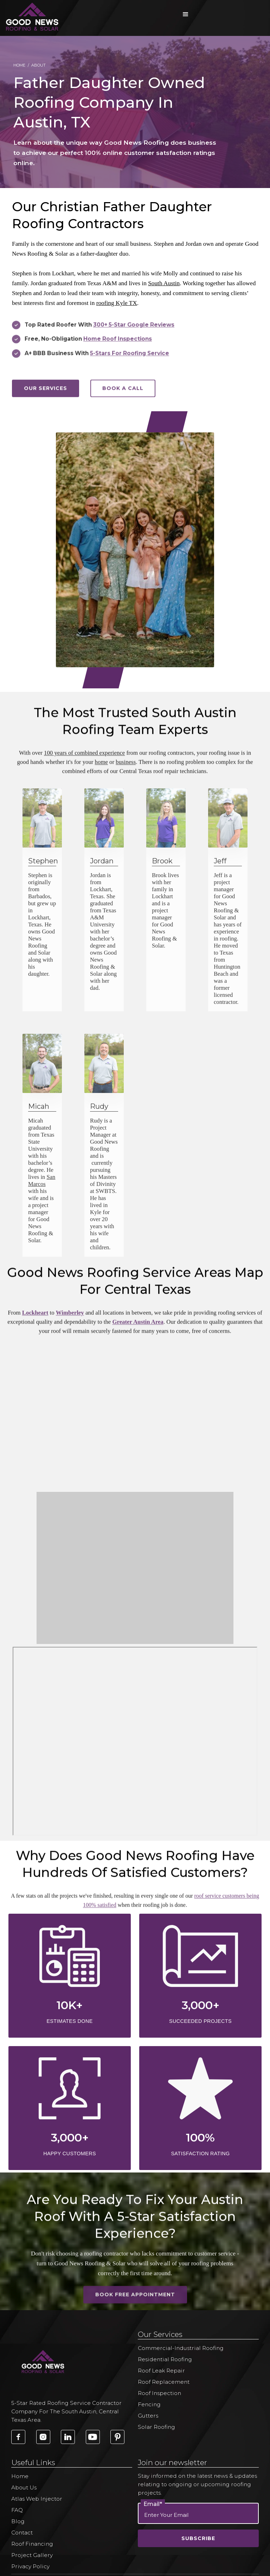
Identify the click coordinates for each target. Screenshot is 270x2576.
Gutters (148, 2415)
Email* (152, 2504)
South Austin (164, 283)
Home (19, 65)
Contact (22, 2532)
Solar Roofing (156, 2427)
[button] (185, 14)
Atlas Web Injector (36, 2498)
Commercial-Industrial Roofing (181, 2348)
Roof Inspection (159, 2393)
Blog (18, 2521)
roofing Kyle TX (116, 303)
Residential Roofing (165, 2359)
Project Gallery (32, 2555)
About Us (24, 2487)
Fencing (149, 2404)
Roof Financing (32, 2543)
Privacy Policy (30, 2566)
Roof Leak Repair (161, 2370)
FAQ (17, 2510)
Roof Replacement (163, 2381)
